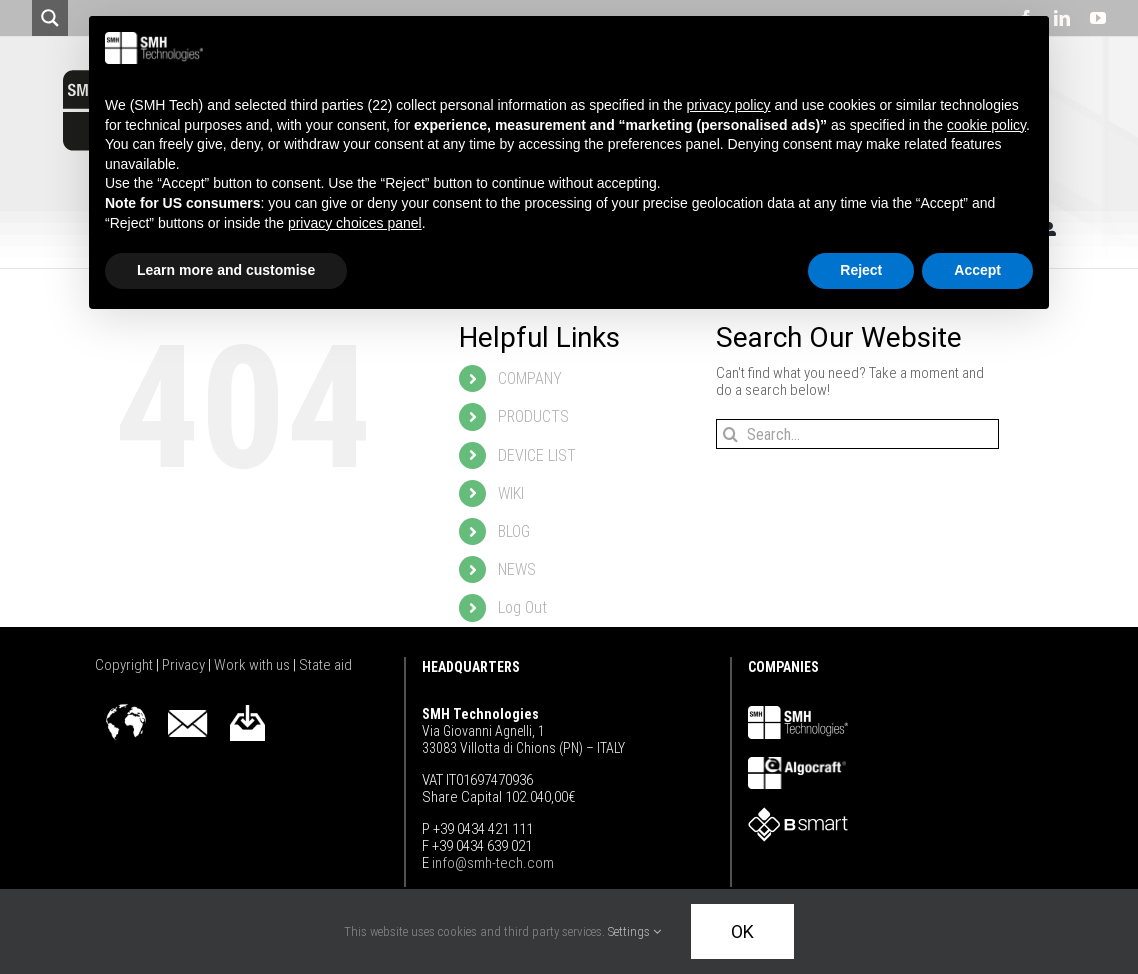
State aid (325, 665)
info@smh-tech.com (491, 863)
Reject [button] (861, 270)
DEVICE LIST (537, 455)
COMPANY (530, 378)
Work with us (253, 665)
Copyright (125, 665)
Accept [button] (977, 270)
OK (742, 931)
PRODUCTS (533, 416)
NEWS (517, 569)
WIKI (511, 493)
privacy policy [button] (729, 105)
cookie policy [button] (986, 125)
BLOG (514, 531)
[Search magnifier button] (50, 18)
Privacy (185, 665)
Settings (634, 931)
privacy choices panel (355, 223)
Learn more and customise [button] (226, 270)
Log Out (522, 607)
